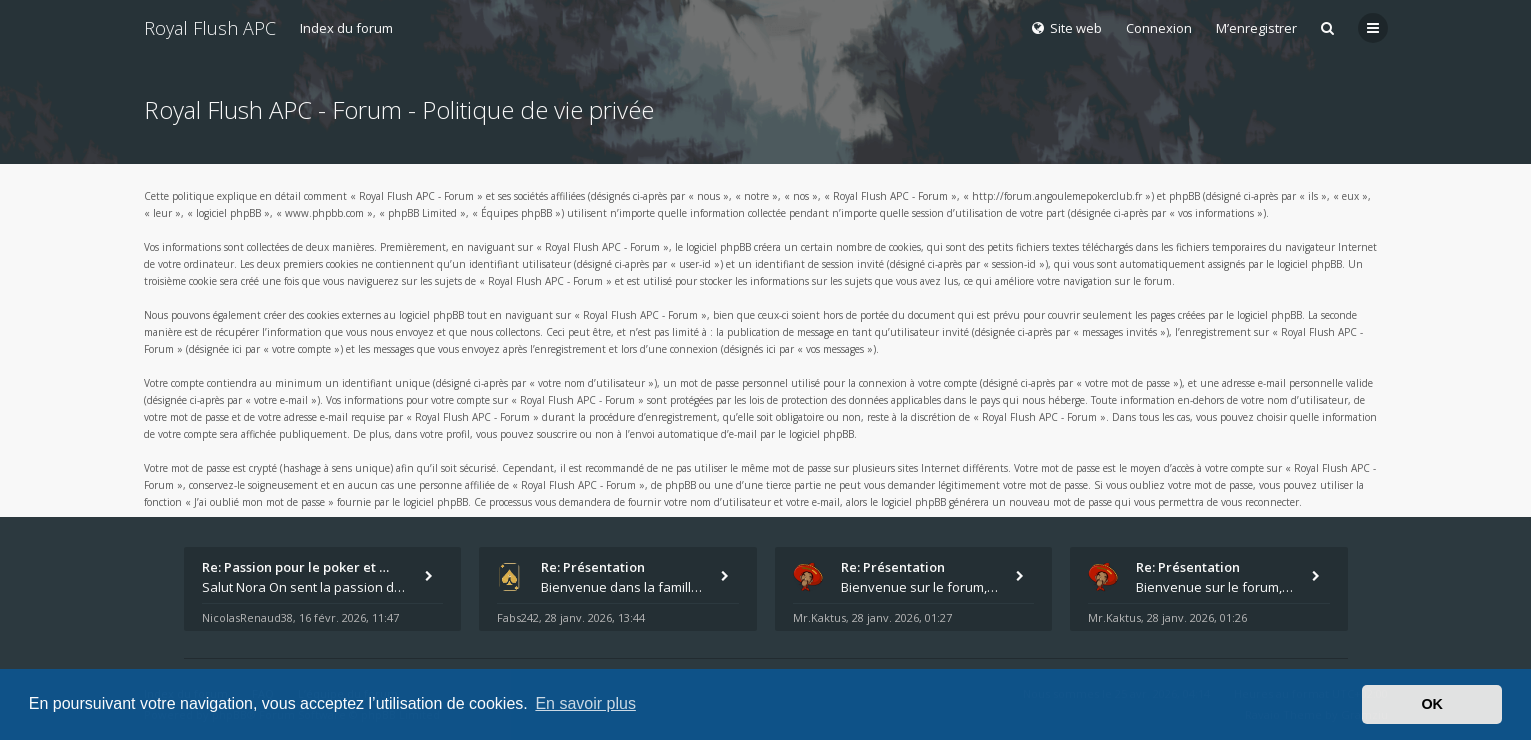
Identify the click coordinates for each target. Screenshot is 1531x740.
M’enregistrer (1256, 28)
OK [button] (1432, 704)
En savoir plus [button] (585, 703)
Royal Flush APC (210, 28)
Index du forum (346, 28)
